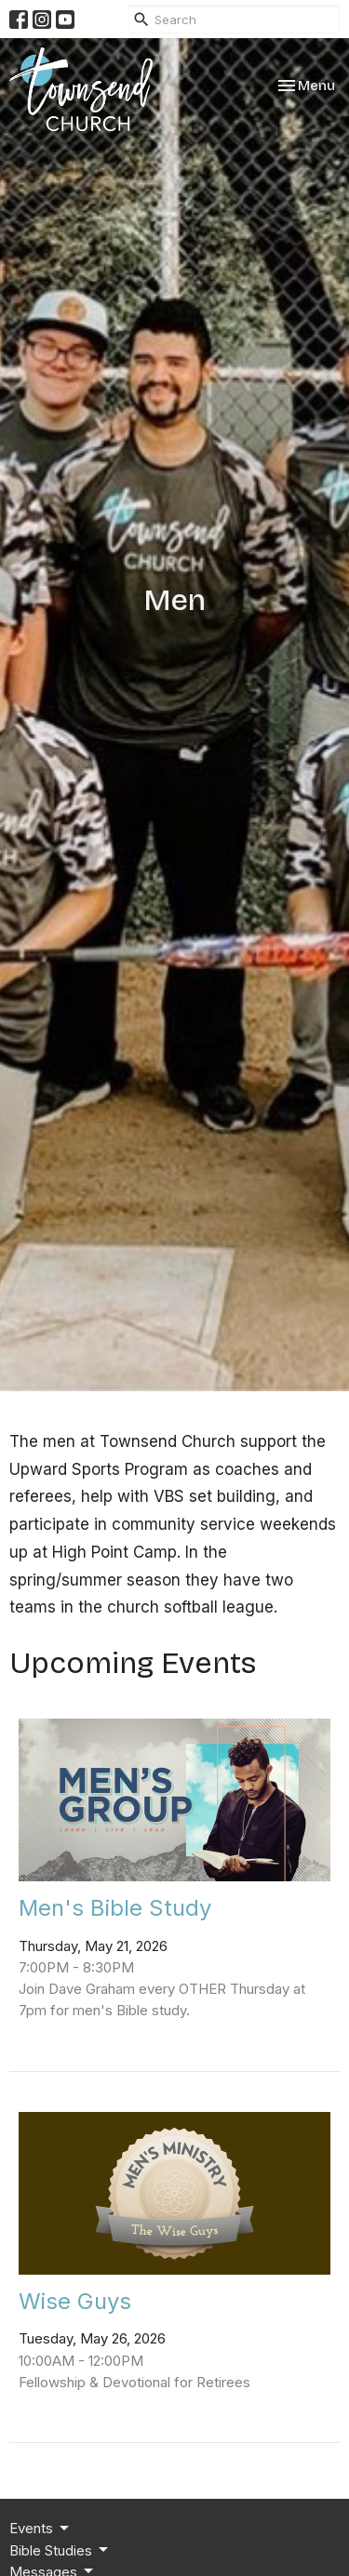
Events (40, 2528)
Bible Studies (60, 2550)
